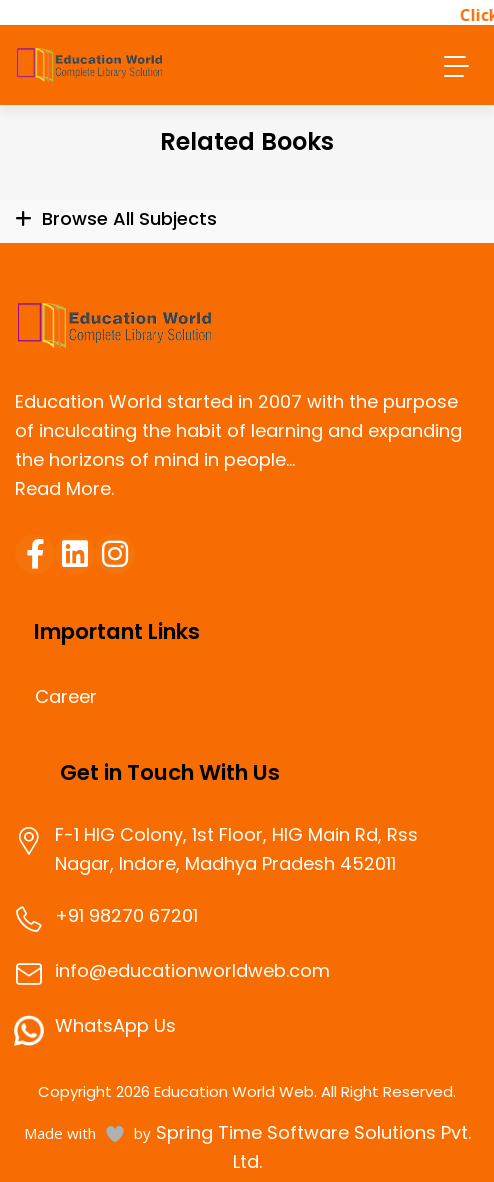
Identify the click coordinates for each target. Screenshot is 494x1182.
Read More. (64, 488)
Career (66, 697)
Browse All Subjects (129, 218)
